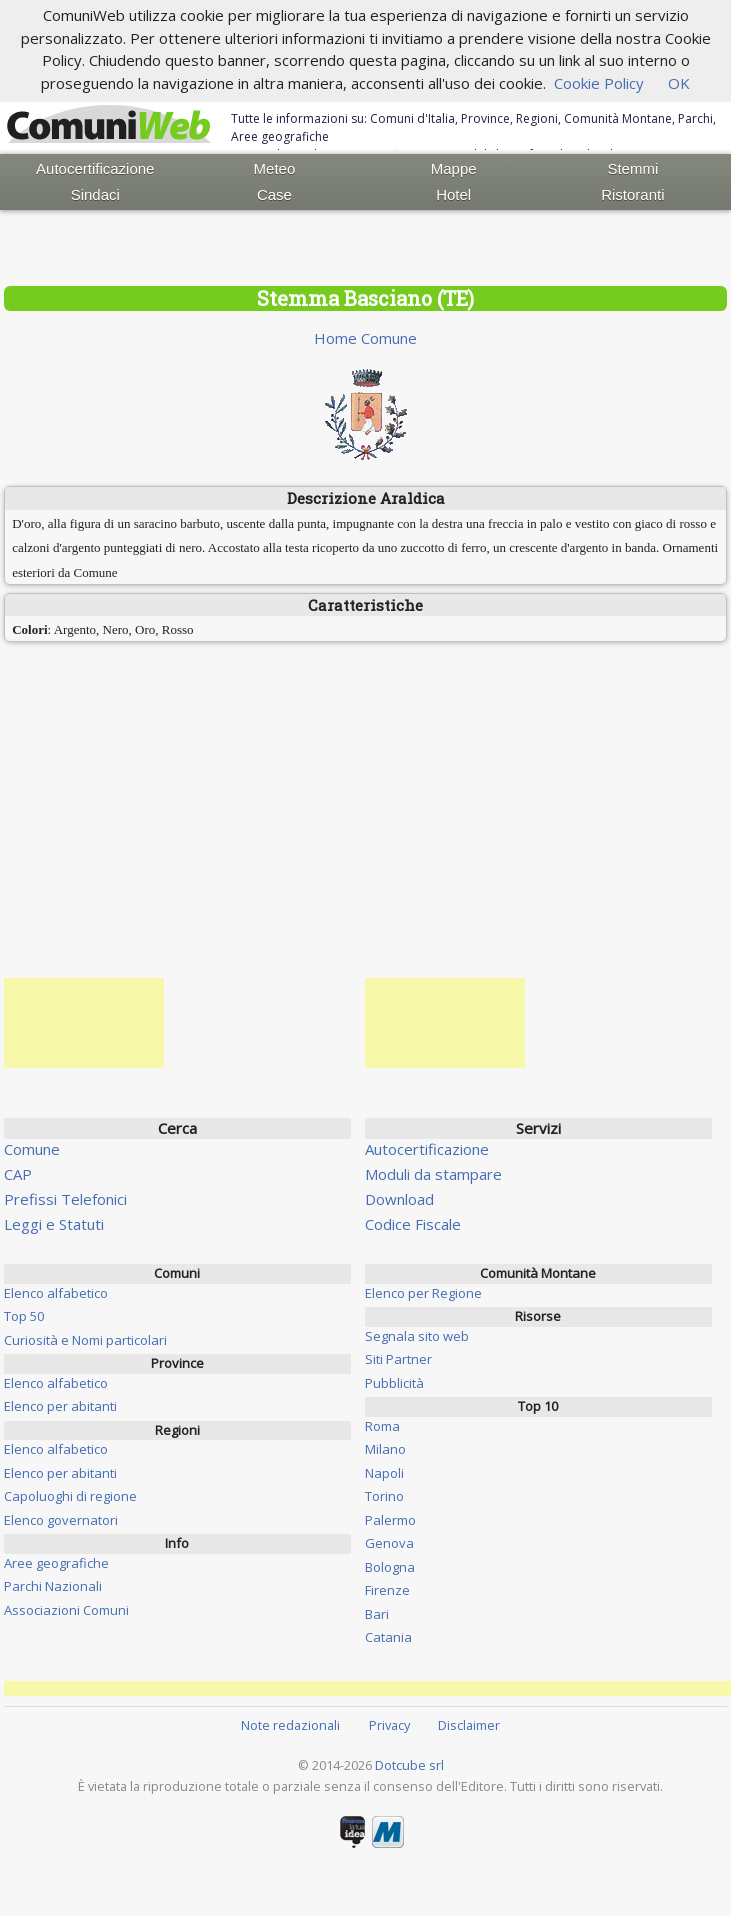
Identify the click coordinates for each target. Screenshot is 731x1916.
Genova (389, 1543)
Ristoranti (632, 194)
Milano (385, 1449)
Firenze (387, 1590)
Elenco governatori (61, 1520)
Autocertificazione (95, 168)
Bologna (390, 1567)
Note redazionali (290, 1725)
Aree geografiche (56, 1563)
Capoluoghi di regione (70, 1496)
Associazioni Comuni (66, 1610)
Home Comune (365, 338)
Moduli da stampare (433, 1174)
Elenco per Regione (423, 1293)
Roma (382, 1426)
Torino (384, 1496)
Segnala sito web (417, 1336)
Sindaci (95, 194)
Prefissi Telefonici (65, 1199)
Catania (388, 1637)
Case (274, 194)
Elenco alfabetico (56, 1293)
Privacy (389, 1725)
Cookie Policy (599, 83)
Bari (377, 1614)
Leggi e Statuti (54, 1224)
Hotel (453, 194)
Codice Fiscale (413, 1224)
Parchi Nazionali (53, 1586)
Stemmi (632, 168)
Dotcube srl (409, 1765)
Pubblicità (394, 1383)
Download (399, 1199)
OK (679, 83)
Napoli (384, 1473)
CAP (18, 1174)
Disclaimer (469, 1725)
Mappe (454, 168)
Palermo (390, 1520)
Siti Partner (398, 1359)
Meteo (275, 168)
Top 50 (24, 1316)
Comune (32, 1149)
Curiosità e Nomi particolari (85, 1340)
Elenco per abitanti (60, 1406)
